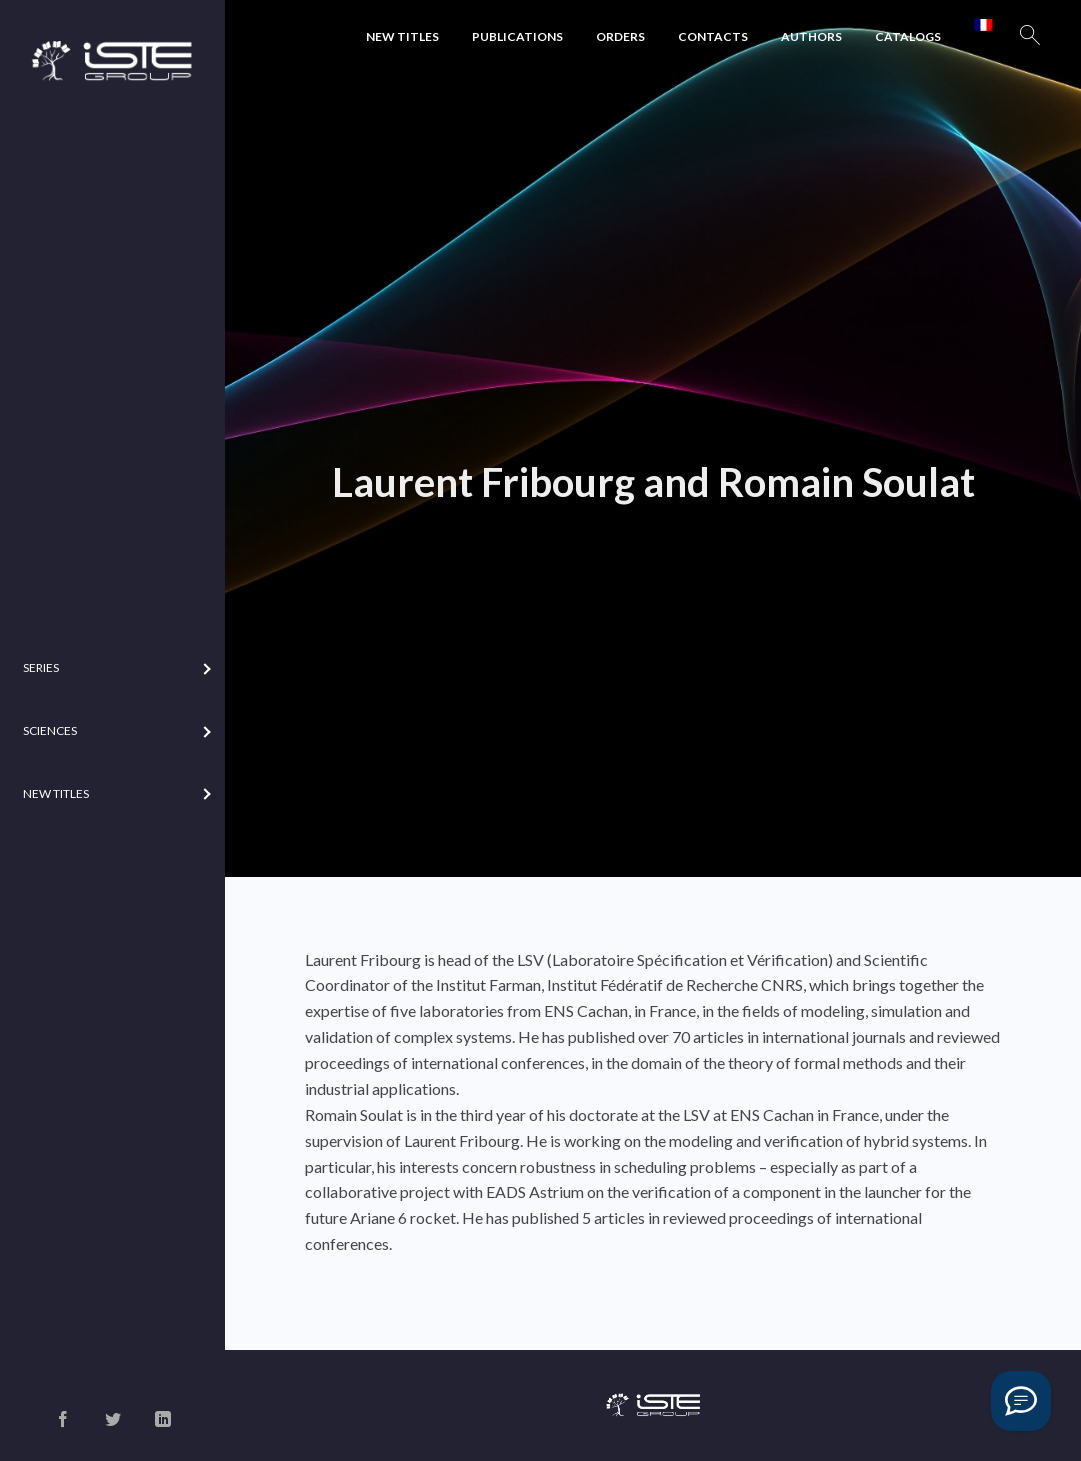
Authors (811, 36)
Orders (620, 36)
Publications (517, 36)
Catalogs (908, 36)
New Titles (402, 36)
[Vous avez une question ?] (1021, 1401)
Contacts (713, 36)
